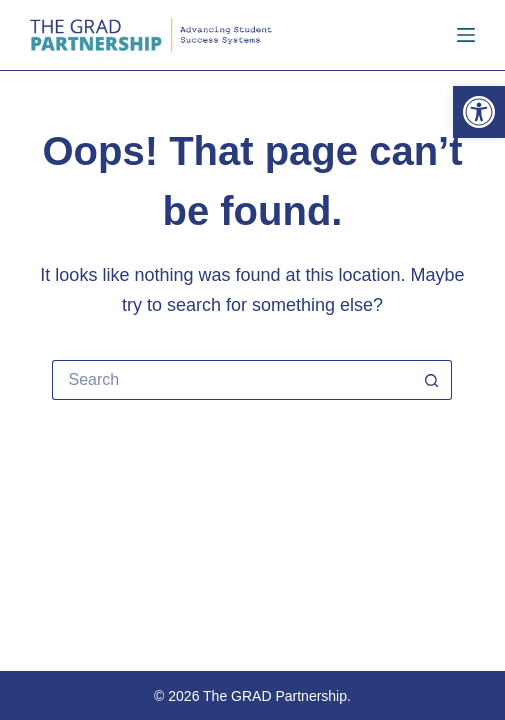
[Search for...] (232, 380)
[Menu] (466, 35)
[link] (479, 112)
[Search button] (432, 380)
